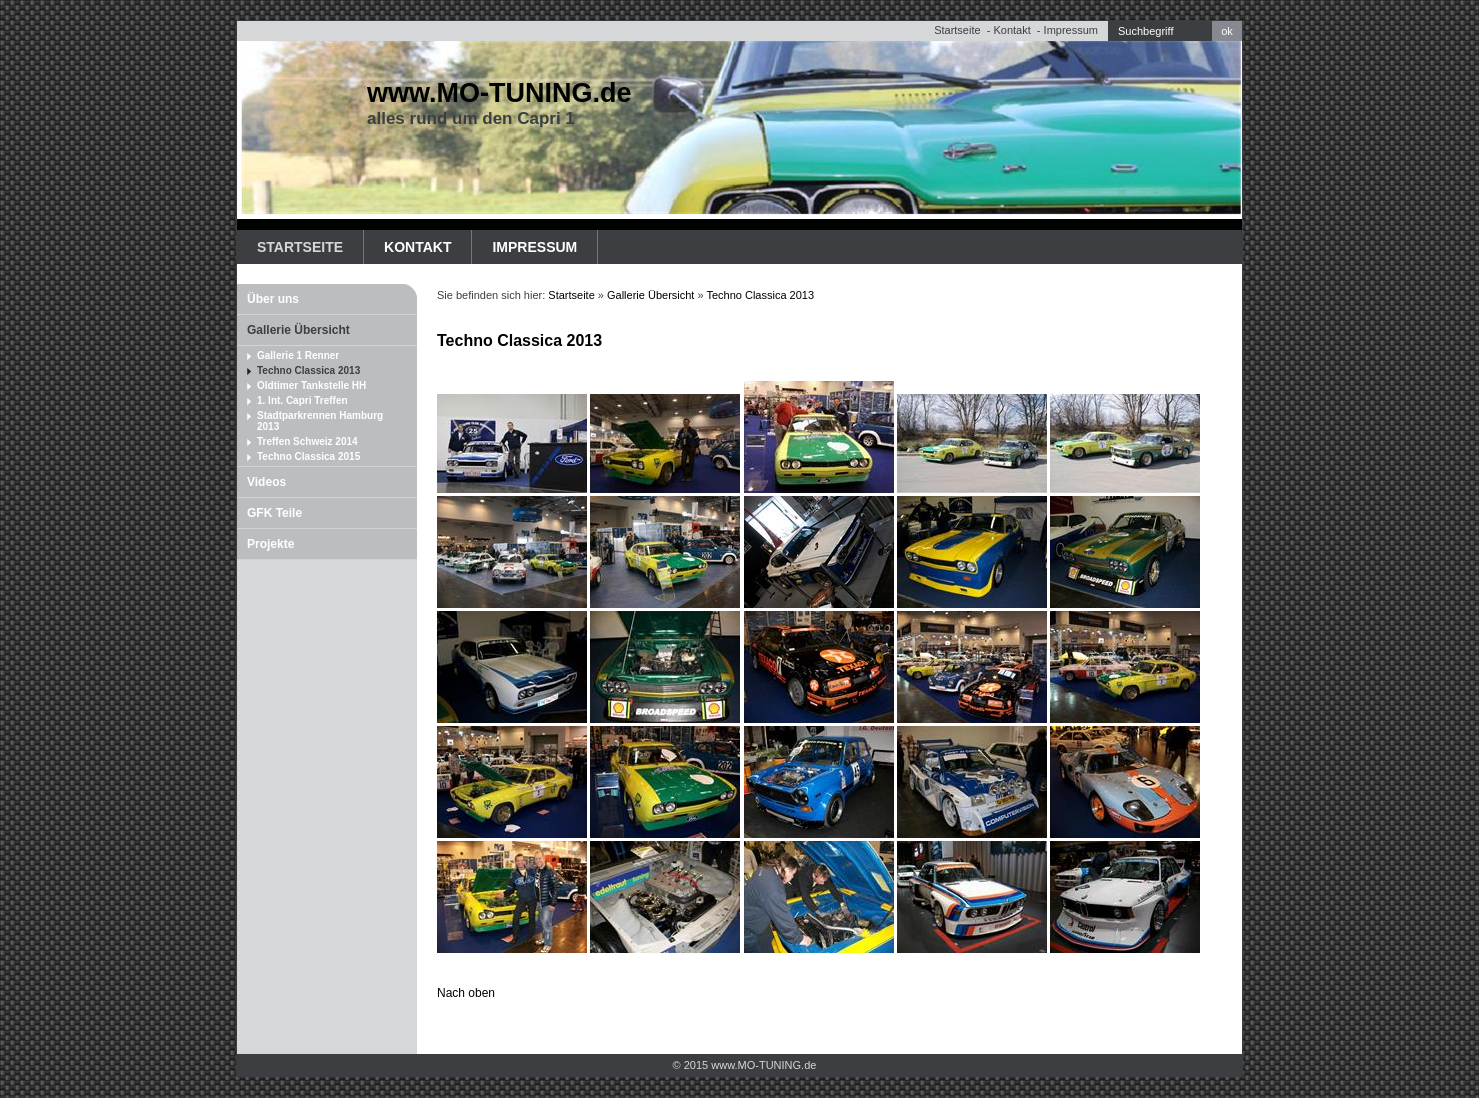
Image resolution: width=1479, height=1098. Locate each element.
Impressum (1071, 30)
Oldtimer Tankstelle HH (311, 385)
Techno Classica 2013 (308, 370)
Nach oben (466, 993)
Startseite (957, 30)
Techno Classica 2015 (308, 456)
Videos (266, 482)
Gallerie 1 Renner (298, 355)
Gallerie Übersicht (298, 330)
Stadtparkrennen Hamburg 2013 (320, 421)
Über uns (273, 299)
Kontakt (1011, 30)
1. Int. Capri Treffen (302, 400)
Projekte (270, 544)
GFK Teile (274, 513)
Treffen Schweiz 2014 (307, 441)
